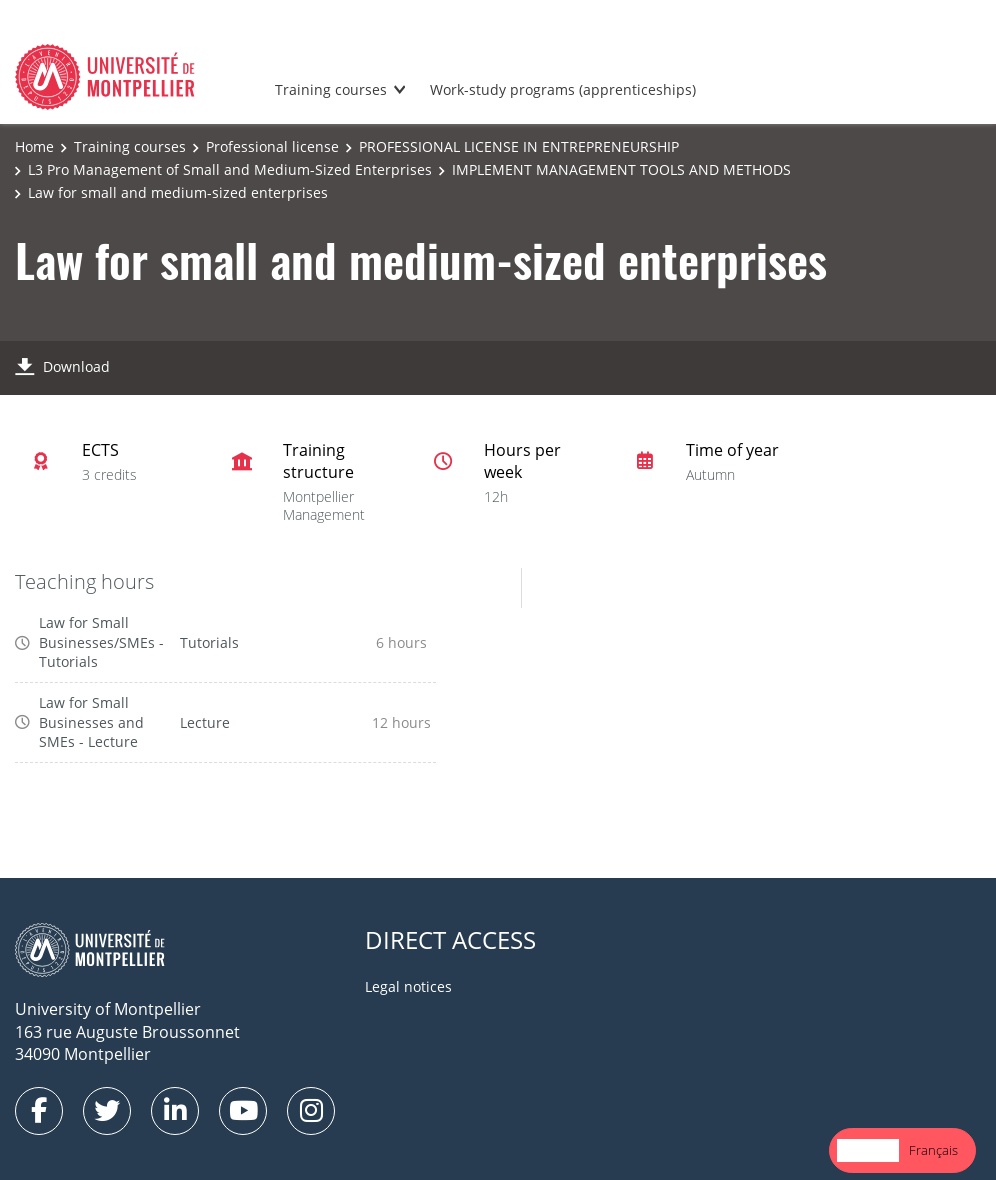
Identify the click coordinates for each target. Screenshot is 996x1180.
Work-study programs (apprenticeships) (563, 89)
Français (933, 1150)
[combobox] (868, 1150)
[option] (933, 1150)
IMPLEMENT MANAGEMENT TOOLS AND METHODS (621, 169)
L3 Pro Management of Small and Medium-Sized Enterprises (230, 169)
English (868, 1150)
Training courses (331, 89)
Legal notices (408, 986)
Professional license (272, 146)
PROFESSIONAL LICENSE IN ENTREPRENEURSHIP (519, 146)
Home (34, 146)
